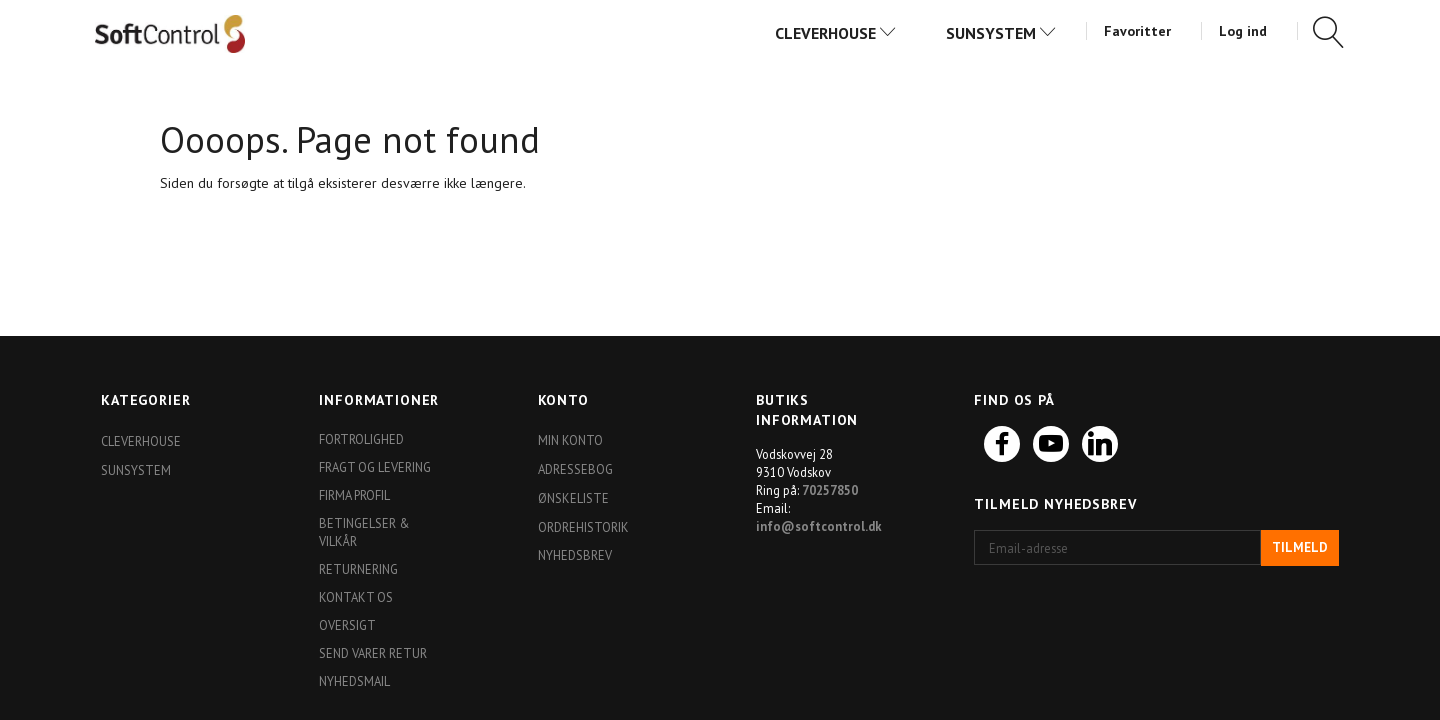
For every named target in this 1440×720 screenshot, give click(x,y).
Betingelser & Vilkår (364, 532)
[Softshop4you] (170, 33)
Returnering (358, 569)
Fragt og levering (375, 467)
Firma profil (354, 495)
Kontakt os (356, 597)
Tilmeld (1300, 547)
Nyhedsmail (354, 681)
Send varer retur (373, 653)
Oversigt (347, 625)
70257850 (830, 490)
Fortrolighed (361, 439)
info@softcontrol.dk (819, 526)
